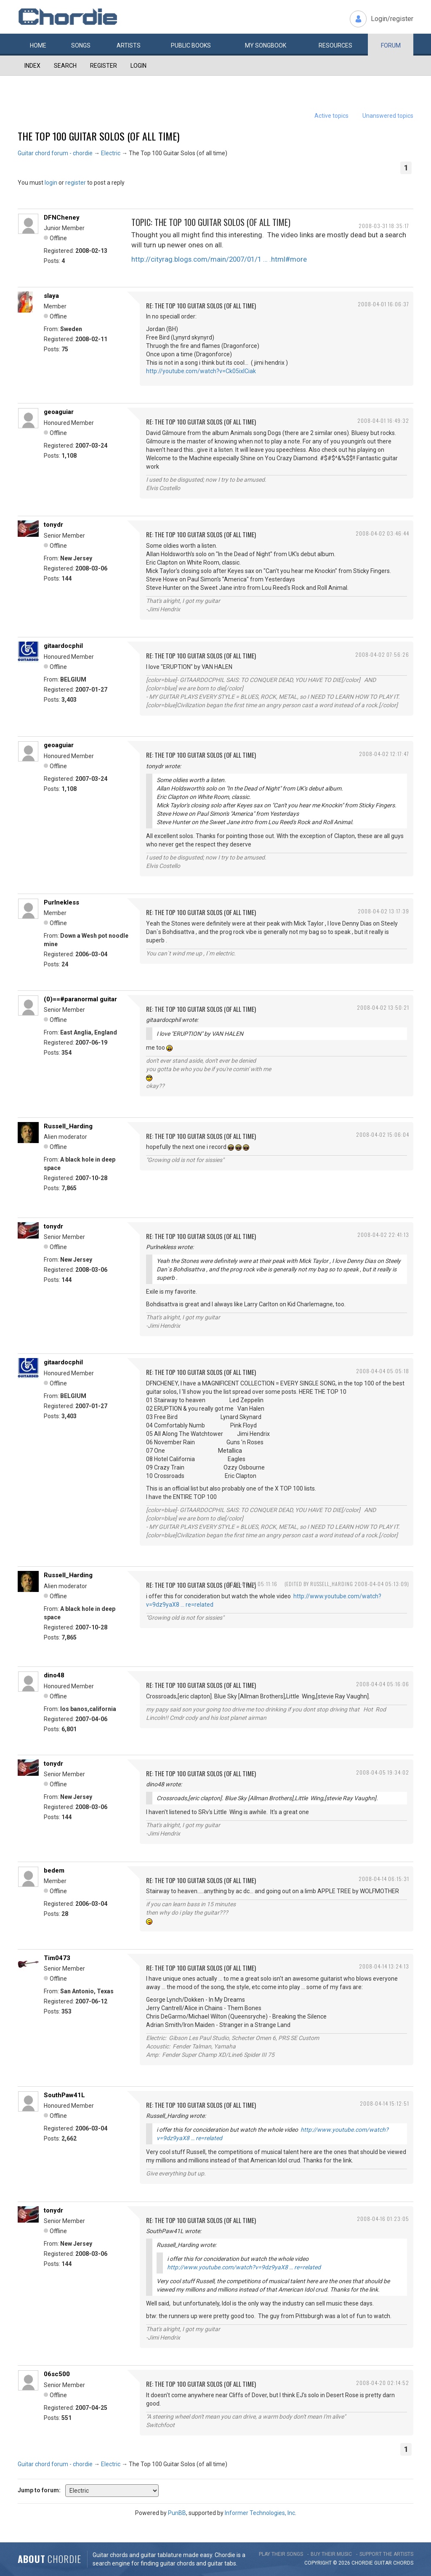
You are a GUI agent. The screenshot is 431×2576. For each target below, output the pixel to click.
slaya (51, 296)
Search (65, 65)
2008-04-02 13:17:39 (383, 911)
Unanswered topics (387, 115)
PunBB (177, 2513)
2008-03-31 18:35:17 (384, 225)
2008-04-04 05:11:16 (252, 1583)
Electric (110, 153)
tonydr (53, 524)
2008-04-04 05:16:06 (382, 1683)
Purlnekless (61, 902)
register (75, 182)
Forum (391, 45)
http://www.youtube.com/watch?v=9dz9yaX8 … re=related (244, 2267)
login (51, 182)
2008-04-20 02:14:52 (382, 2382)
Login (138, 65)
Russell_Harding (68, 1126)
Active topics (331, 115)
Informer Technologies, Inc (260, 2513)
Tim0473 (57, 1958)
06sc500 (57, 2374)
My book (265, 45)
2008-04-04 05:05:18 (382, 1370)
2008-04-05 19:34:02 (382, 1772)
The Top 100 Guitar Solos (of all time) (98, 135)
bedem (54, 1870)
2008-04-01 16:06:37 (383, 304)
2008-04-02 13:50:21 (383, 1007)
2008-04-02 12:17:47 (384, 753)
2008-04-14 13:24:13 (384, 1966)
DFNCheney (62, 217)
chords (403, 2563)
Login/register (392, 19)
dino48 (54, 1675)
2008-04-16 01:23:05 (383, 2218)
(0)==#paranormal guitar (80, 999)
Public (191, 45)
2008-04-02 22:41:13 (383, 1234)
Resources (335, 45)
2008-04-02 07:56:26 (382, 654)
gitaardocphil (63, 646)
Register (103, 65)
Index (32, 65)
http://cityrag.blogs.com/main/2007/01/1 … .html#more (219, 259)
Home (38, 45)
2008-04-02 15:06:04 (382, 1134)
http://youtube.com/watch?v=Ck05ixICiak (201, 371)
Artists (129, 45)
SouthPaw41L (64, 2095)
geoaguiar (59, 412)
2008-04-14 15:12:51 (384, 2103)
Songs (80, 45)
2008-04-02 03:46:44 (382, 533)
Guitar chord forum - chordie (55, 153)
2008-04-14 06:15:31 (384, 1878)
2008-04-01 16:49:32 (383, 420)
